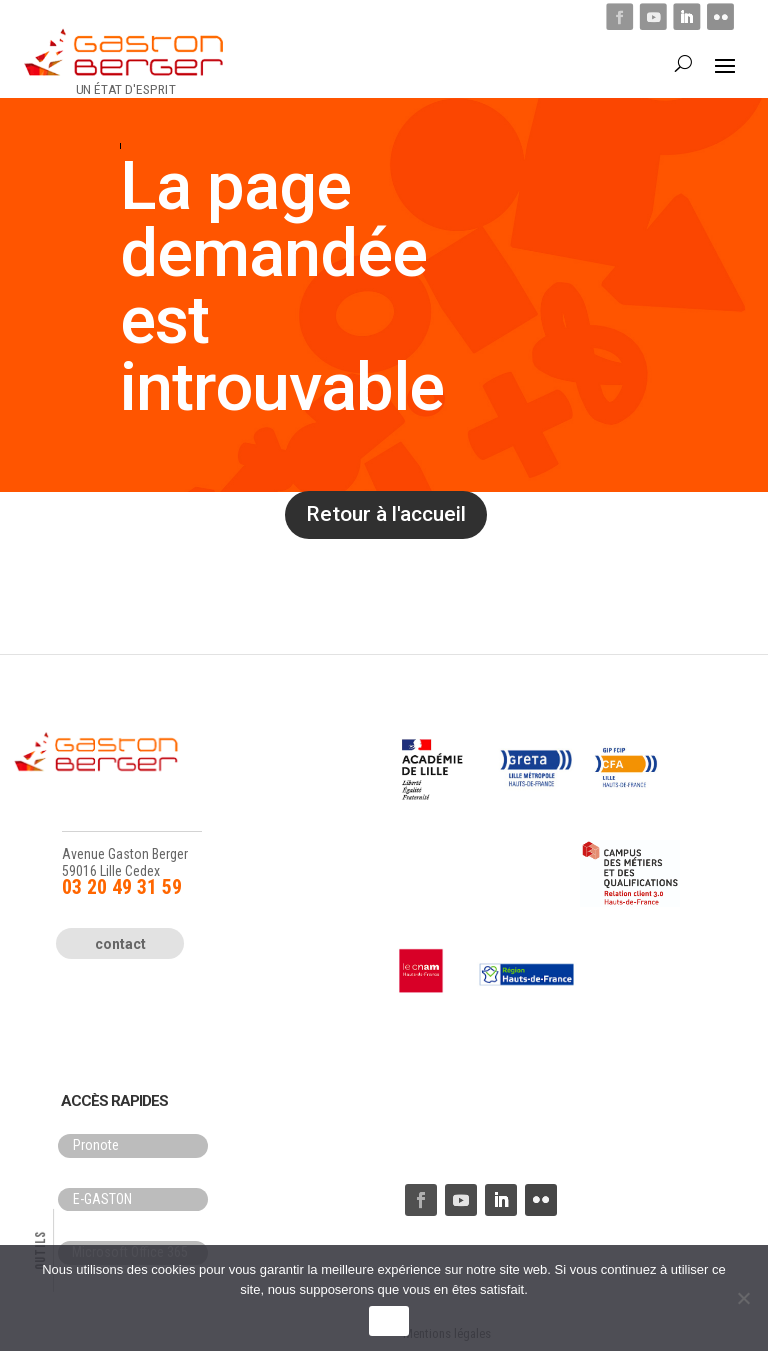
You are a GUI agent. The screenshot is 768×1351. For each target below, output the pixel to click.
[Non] (743, 1298)
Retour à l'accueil (386, 514)
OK (388, 1321)
